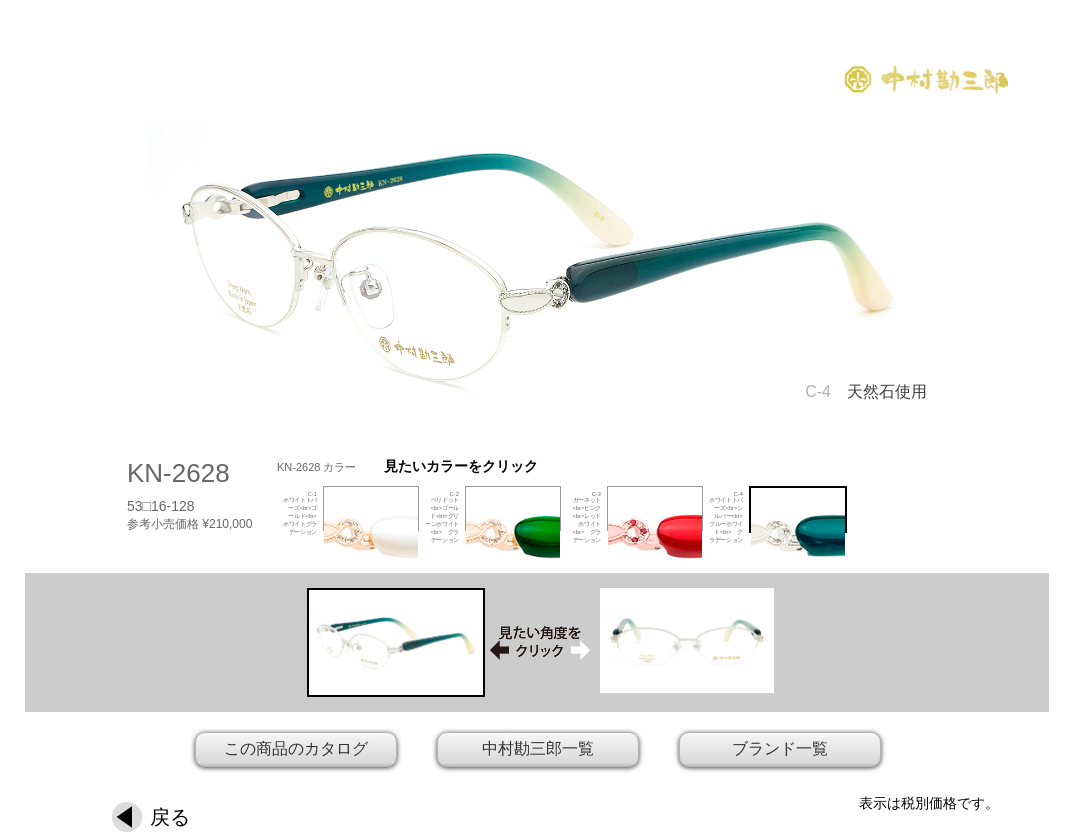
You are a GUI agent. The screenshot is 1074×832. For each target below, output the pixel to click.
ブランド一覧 (780, 748)
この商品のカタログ (296, 748)
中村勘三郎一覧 (538, 748)
